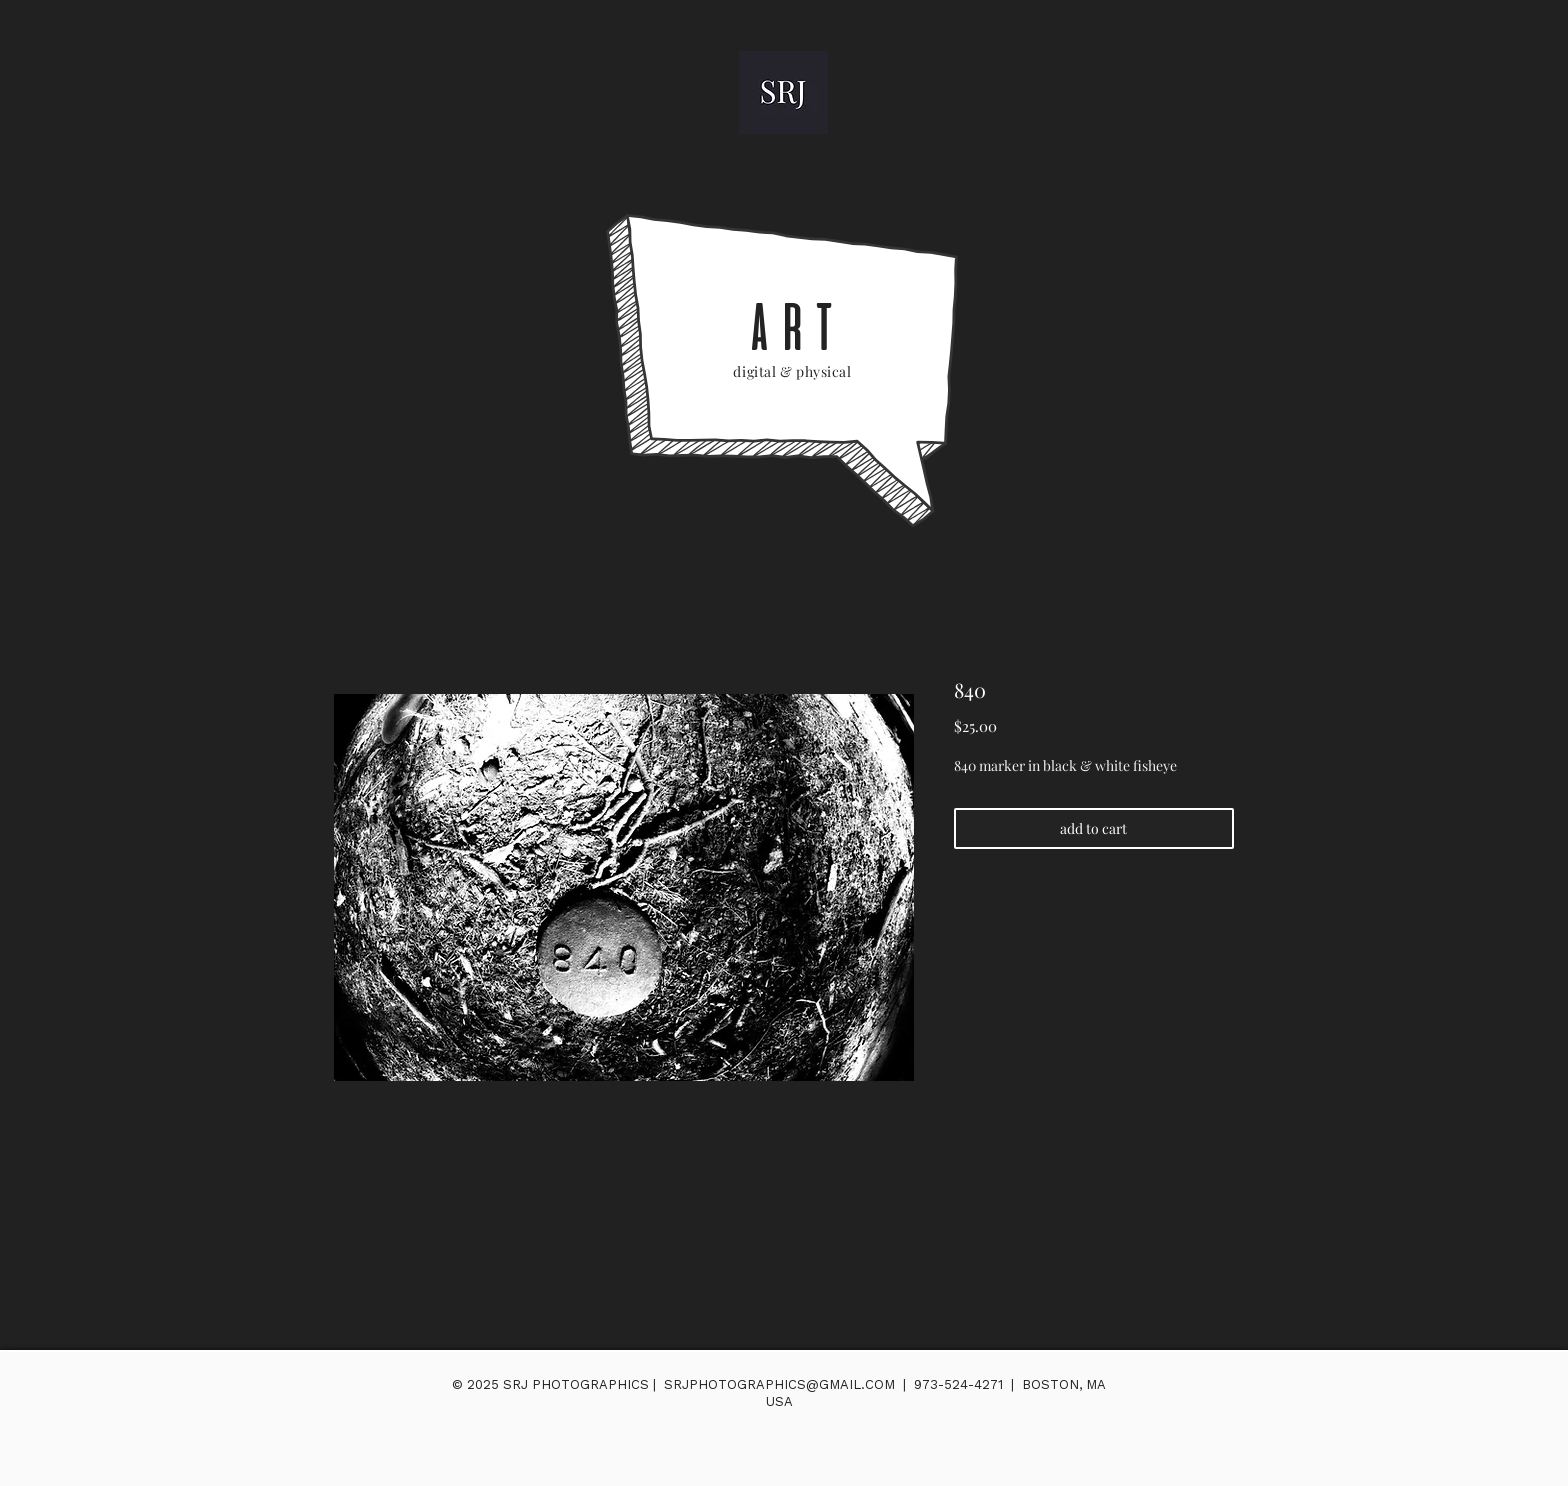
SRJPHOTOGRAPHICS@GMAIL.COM (779, 1384)
